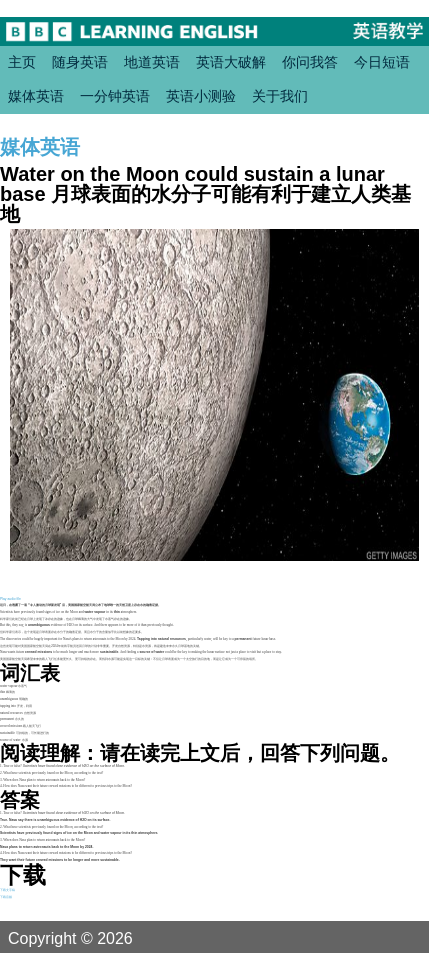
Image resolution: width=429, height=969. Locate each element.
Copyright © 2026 (94, 938)
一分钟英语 (115, 96)
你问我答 (310, 62)
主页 (22, 62)
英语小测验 (201, 96)
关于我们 (280, 96)
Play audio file (10, 599)
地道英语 (152, 62)
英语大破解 (231, 62)
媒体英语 (36, 96)
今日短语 (382, 62)
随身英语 (80, 62)
